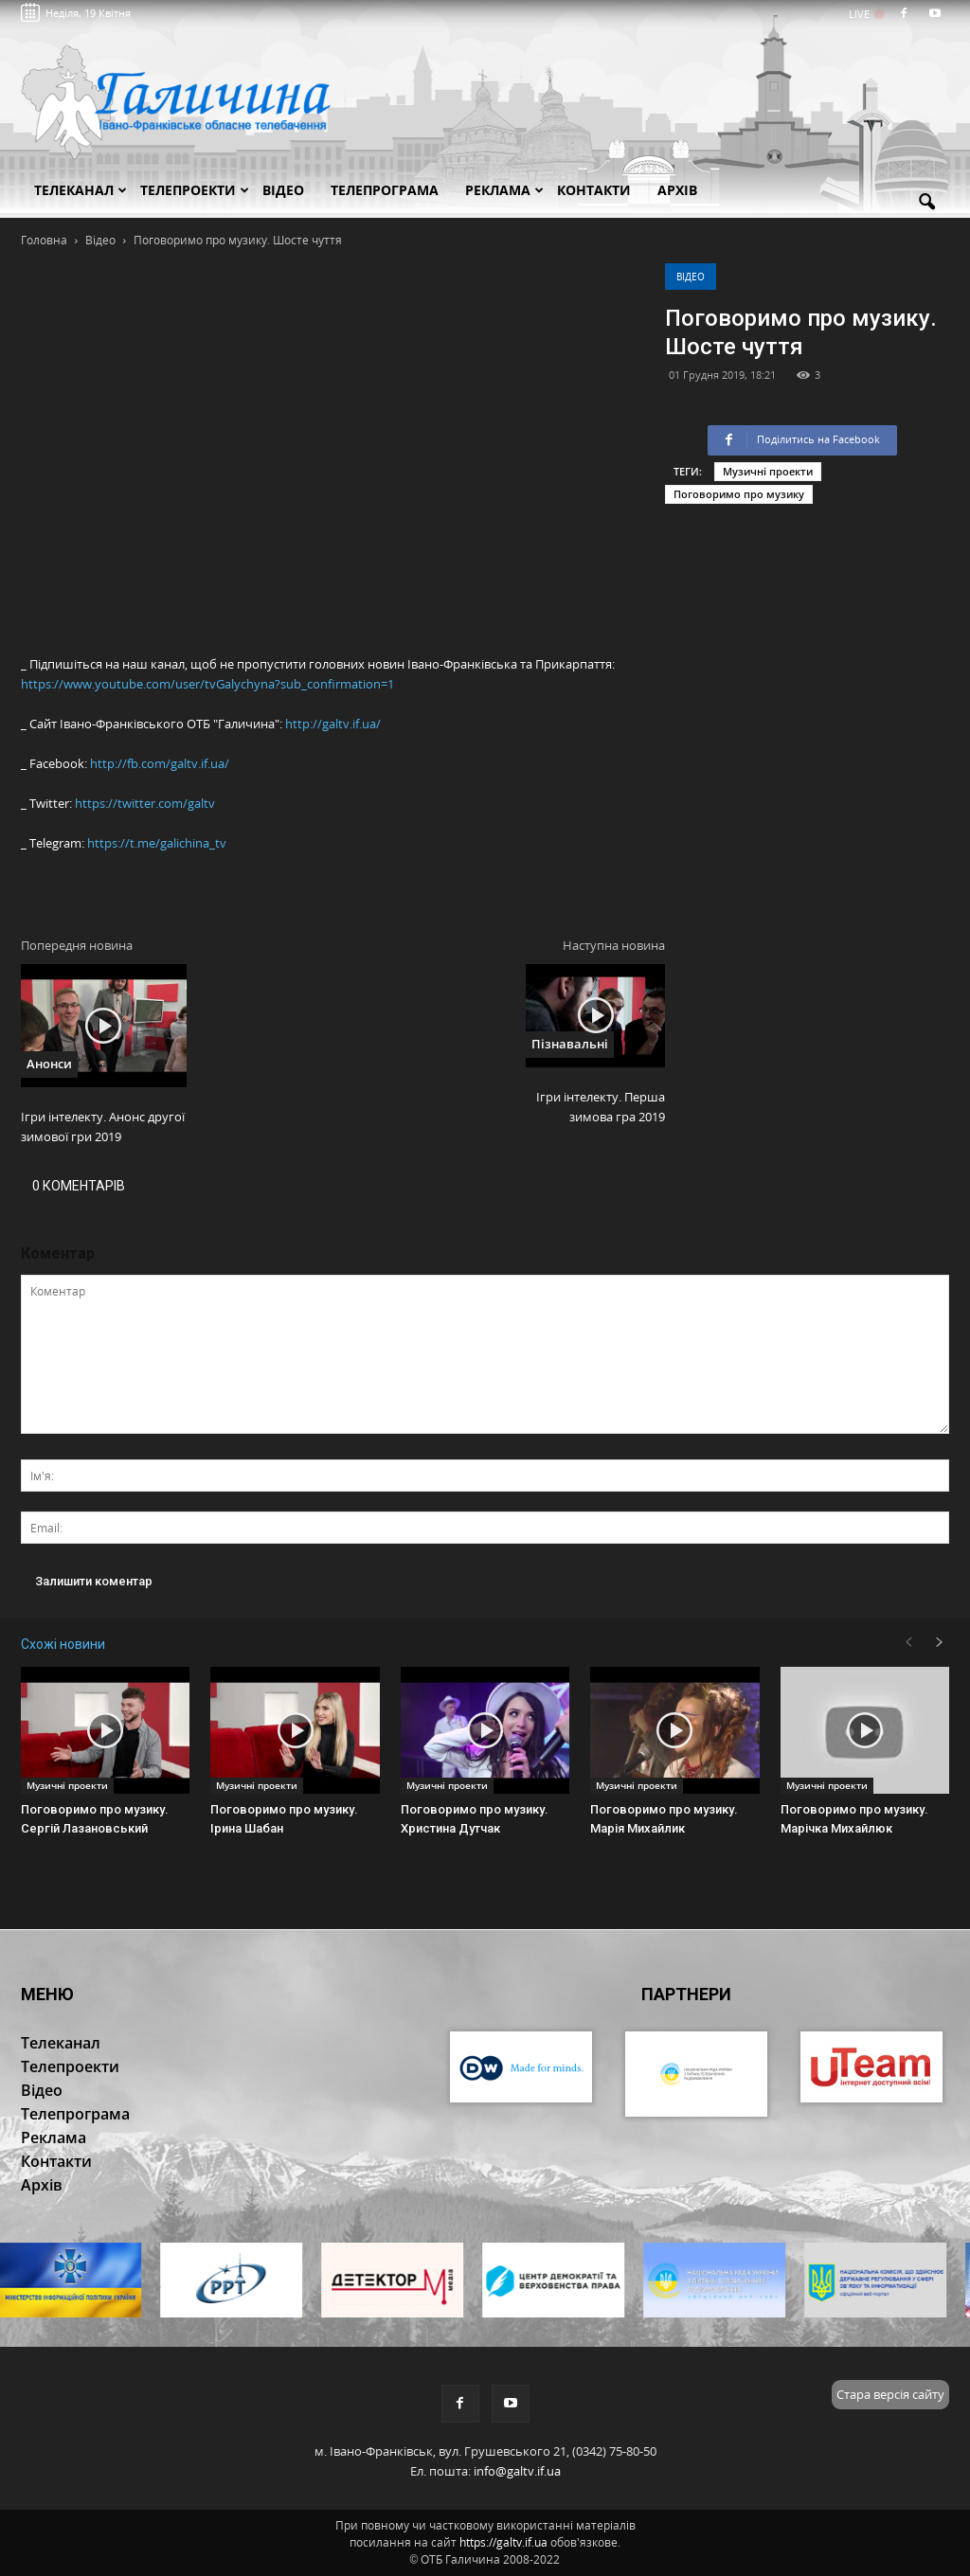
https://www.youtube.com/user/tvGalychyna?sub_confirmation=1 (207, 683)
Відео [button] (283, 190)
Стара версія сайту (890, 2394)
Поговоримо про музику (739, 494)
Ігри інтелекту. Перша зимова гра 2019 (600, 1106)
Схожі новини (63, 1644)
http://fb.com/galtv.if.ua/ (159, 763)
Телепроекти (194, 190)
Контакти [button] (594, 190)
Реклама (504, 190)
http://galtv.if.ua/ (333, 723)
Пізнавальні (569, 1043)
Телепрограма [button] (385, 190)
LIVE (865, 14)
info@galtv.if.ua (517, 2470)
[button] (926, 202)
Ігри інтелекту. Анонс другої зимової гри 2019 (103, 1126)
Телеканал (80, 190)
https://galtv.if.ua (503, 2542)
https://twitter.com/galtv (145, 803)
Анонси (49, 1063)
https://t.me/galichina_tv (156, 842)
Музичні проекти (768, 471)
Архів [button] (677, 190)
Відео (690, 276)
